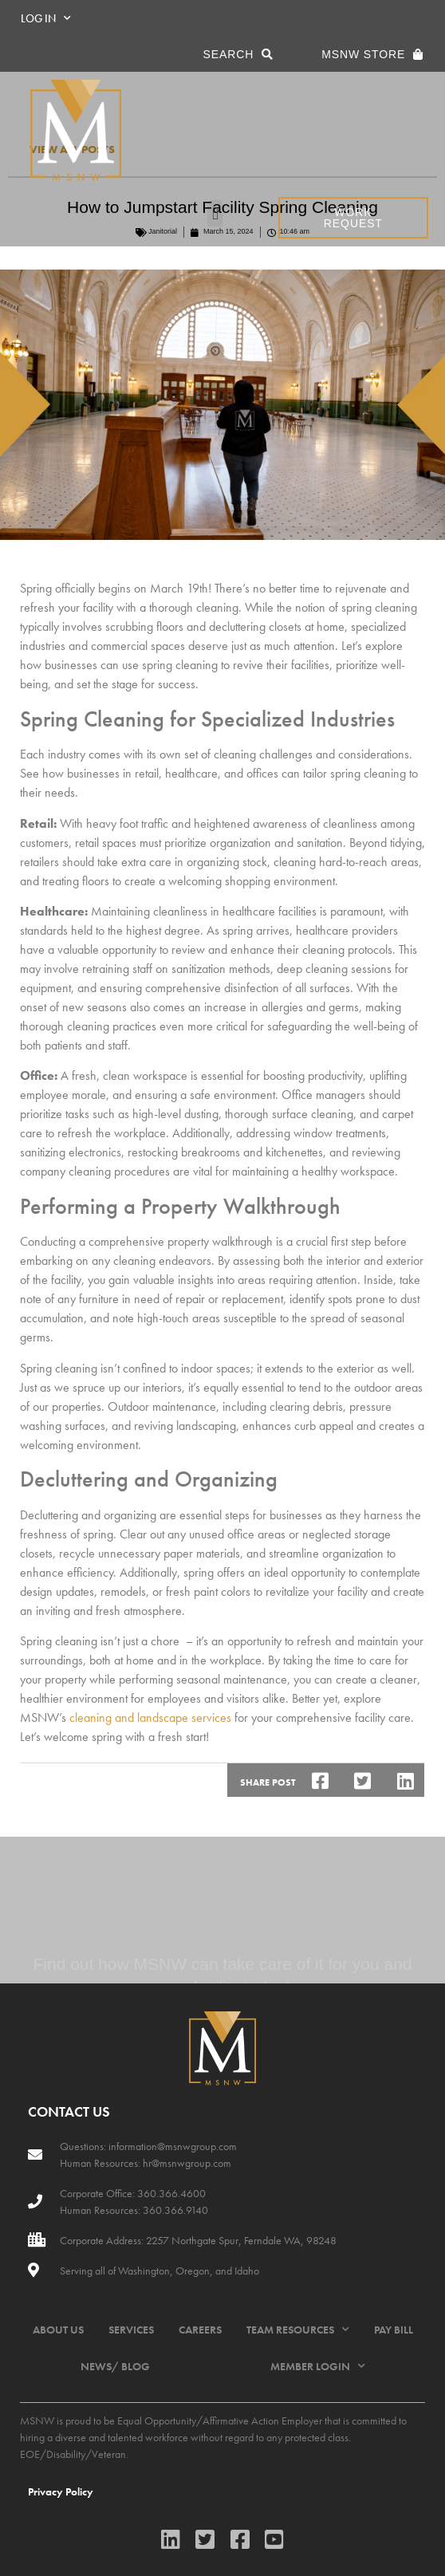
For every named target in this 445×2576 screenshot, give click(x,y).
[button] (214, 213)
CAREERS (200, 2329)
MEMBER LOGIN (317, 2366)
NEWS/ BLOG (115, 2366)
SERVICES (131, 2329)
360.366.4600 (170, 2193)
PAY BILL (393, 2329)
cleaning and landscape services (150, 1717)
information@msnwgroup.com (172, 2146)
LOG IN (46, 18)
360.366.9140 (174, 2210)
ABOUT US (58, 2329)
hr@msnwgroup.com (187, 2163)
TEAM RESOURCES (297, 2330)
